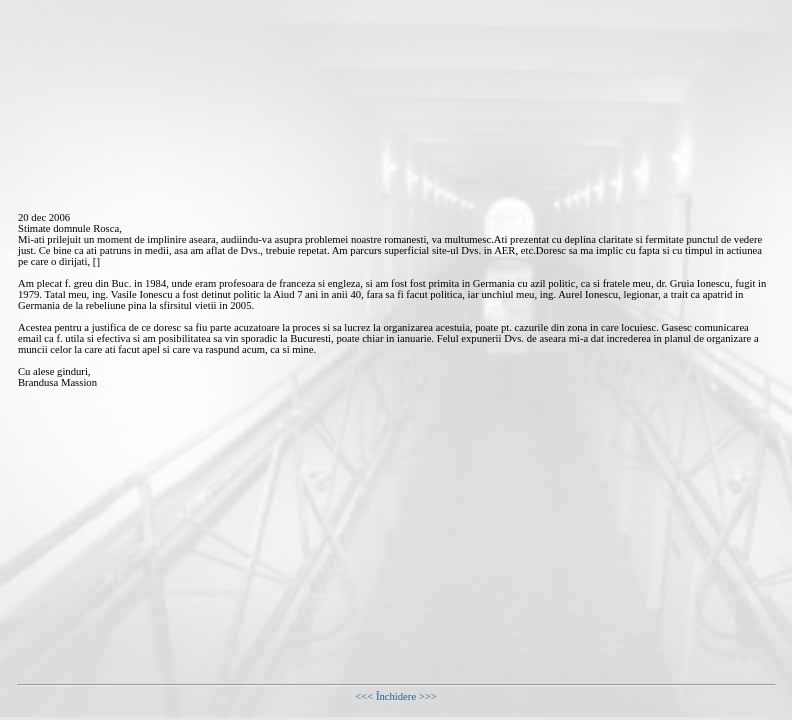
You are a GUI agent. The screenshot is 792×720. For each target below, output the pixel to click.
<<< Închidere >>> (396, 696)
